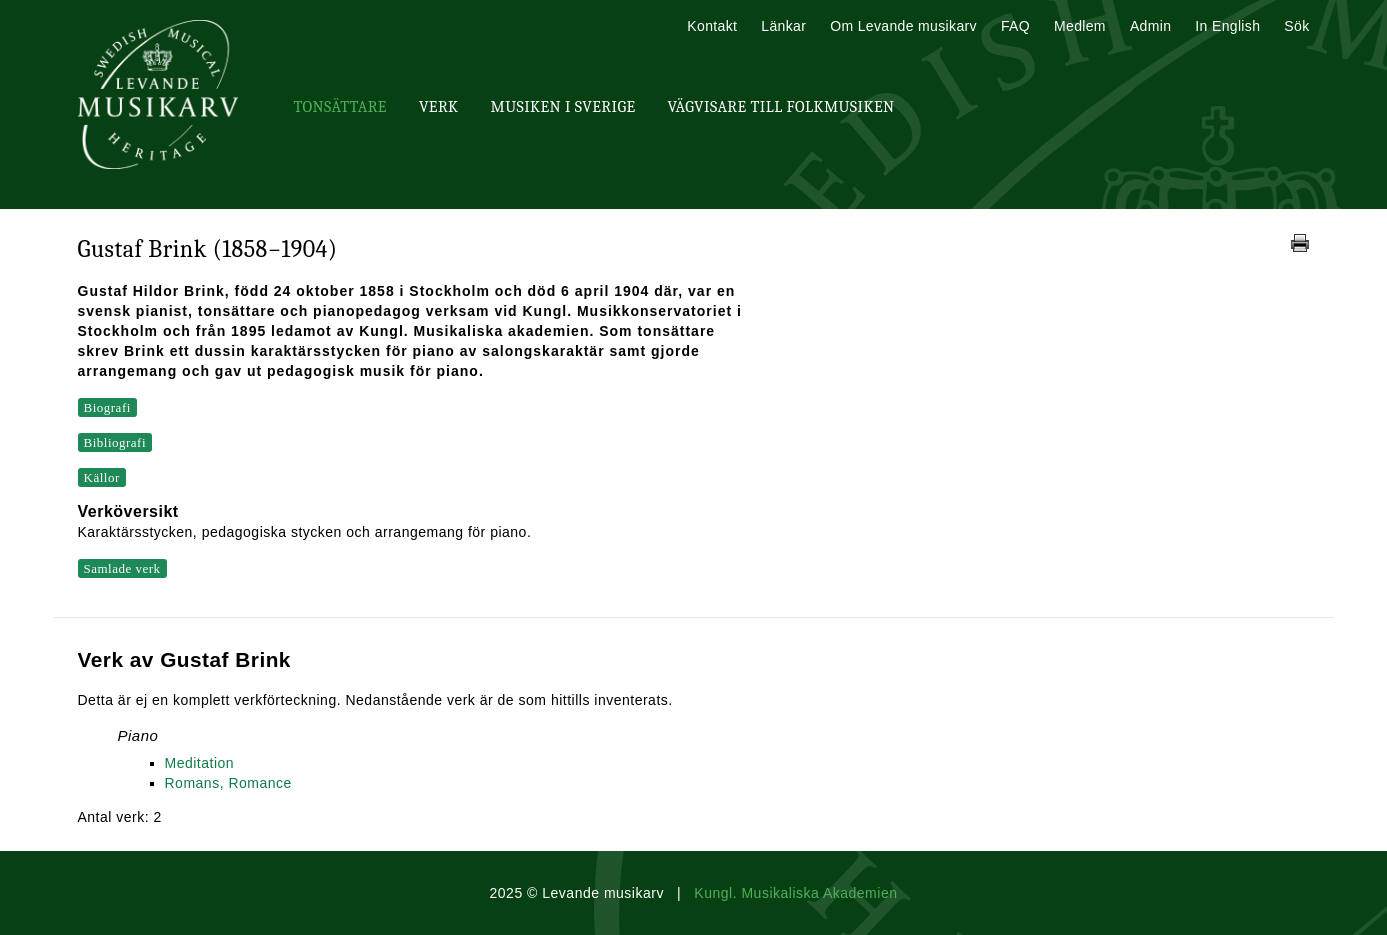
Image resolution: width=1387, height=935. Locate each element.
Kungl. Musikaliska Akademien (795, 893)
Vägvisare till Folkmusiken (780, 107)
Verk (439, 107)
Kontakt (712, 26)
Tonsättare (340, 107)
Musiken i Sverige (563, 107)
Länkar (783, 26)
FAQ (1015, 26)
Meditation (200, 763)
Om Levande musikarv (903, 26)
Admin (1150, 26)
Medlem (1080, 26)
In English (1227, 26)
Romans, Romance (228, 783)
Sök (1296, 26)
